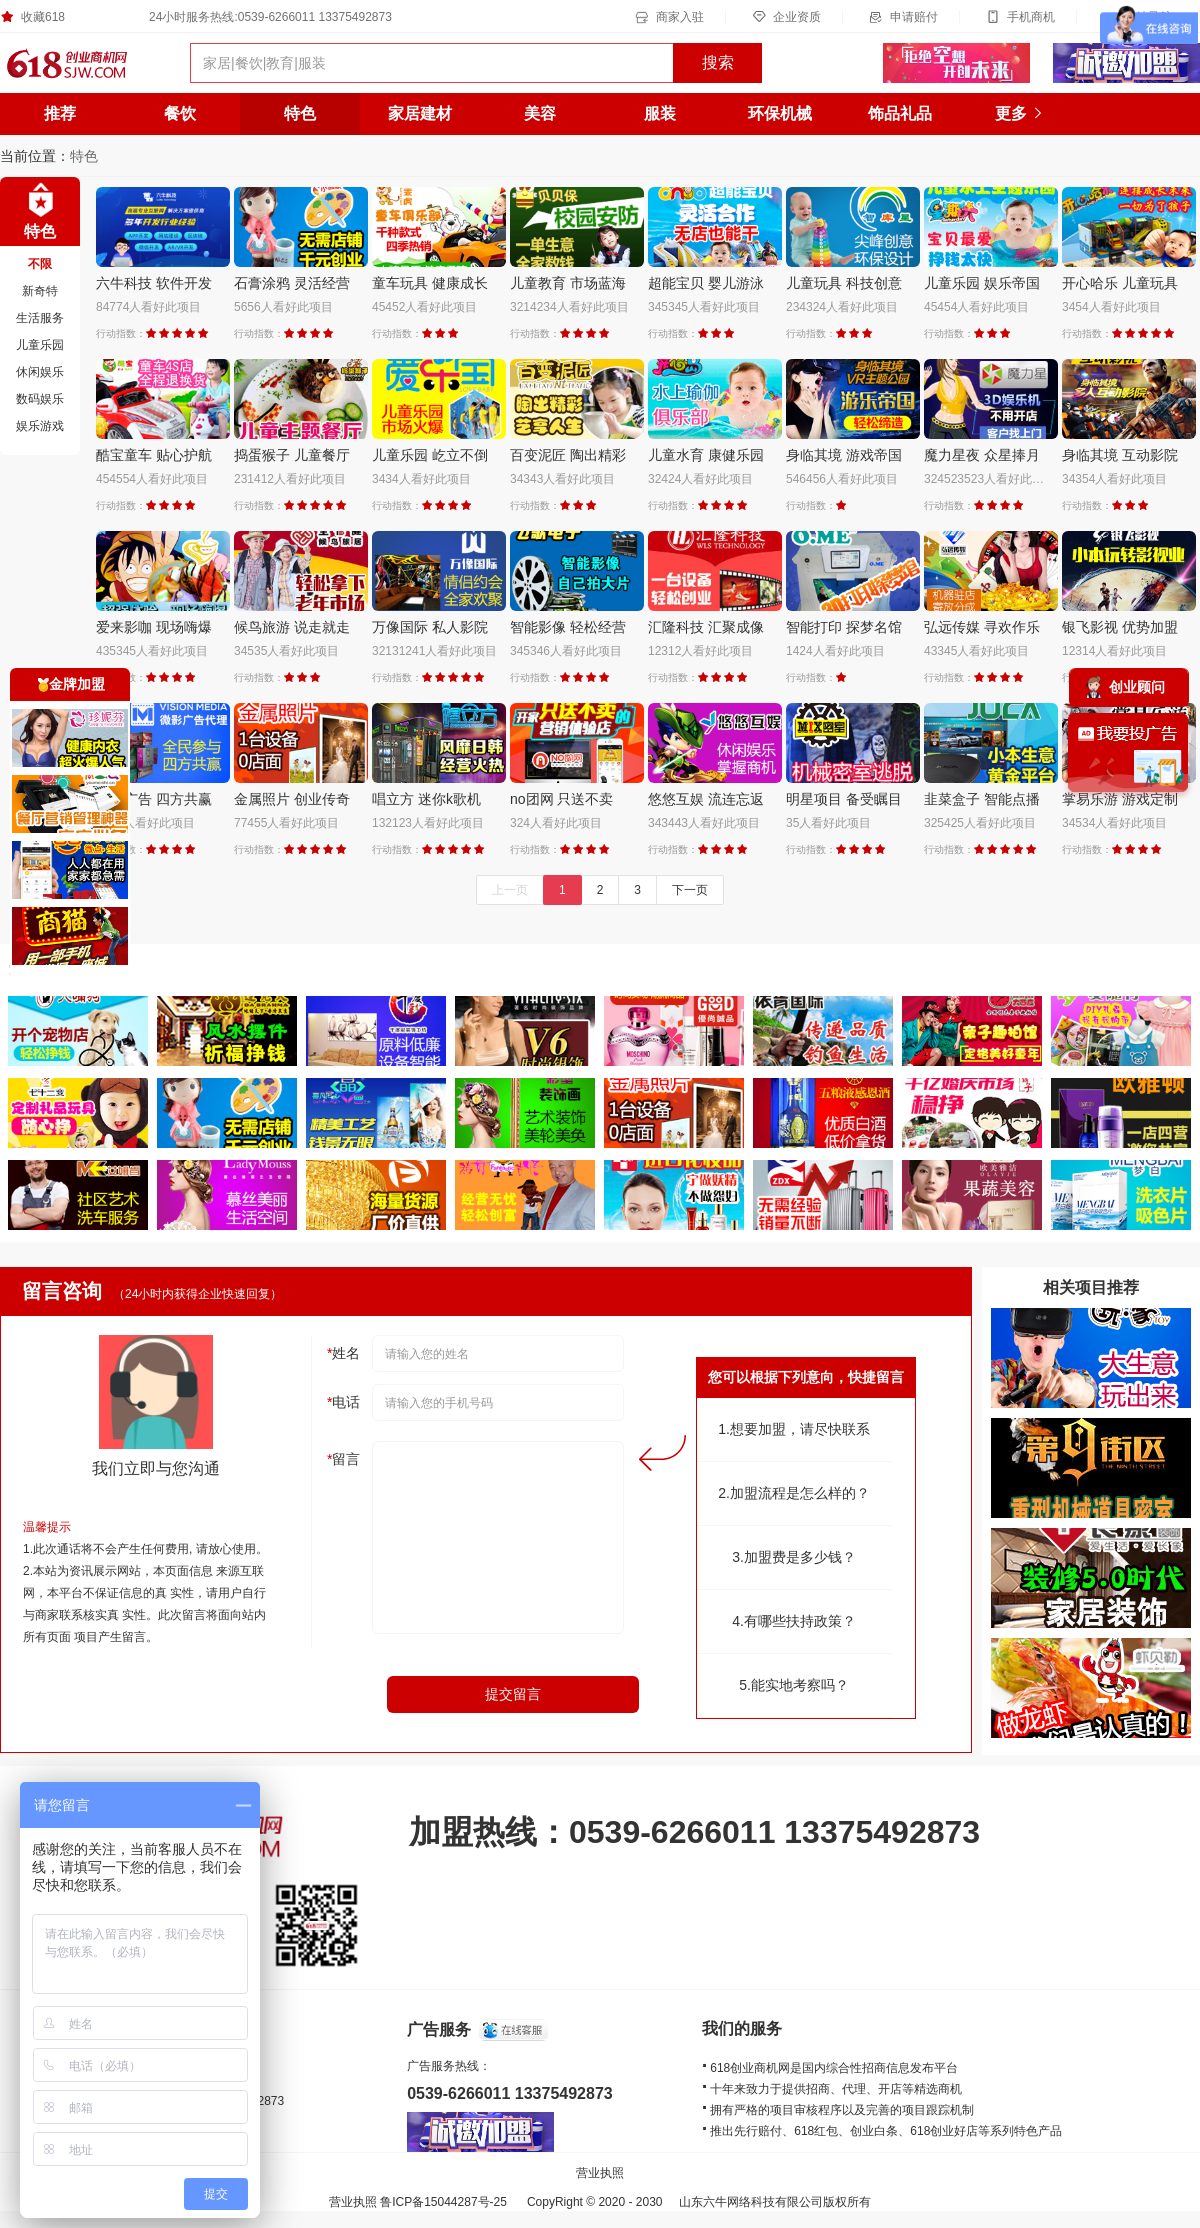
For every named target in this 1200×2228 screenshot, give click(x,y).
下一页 (690, 890)
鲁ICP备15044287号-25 (443, 2202)
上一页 (510, 890)
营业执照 (600, 2173)
